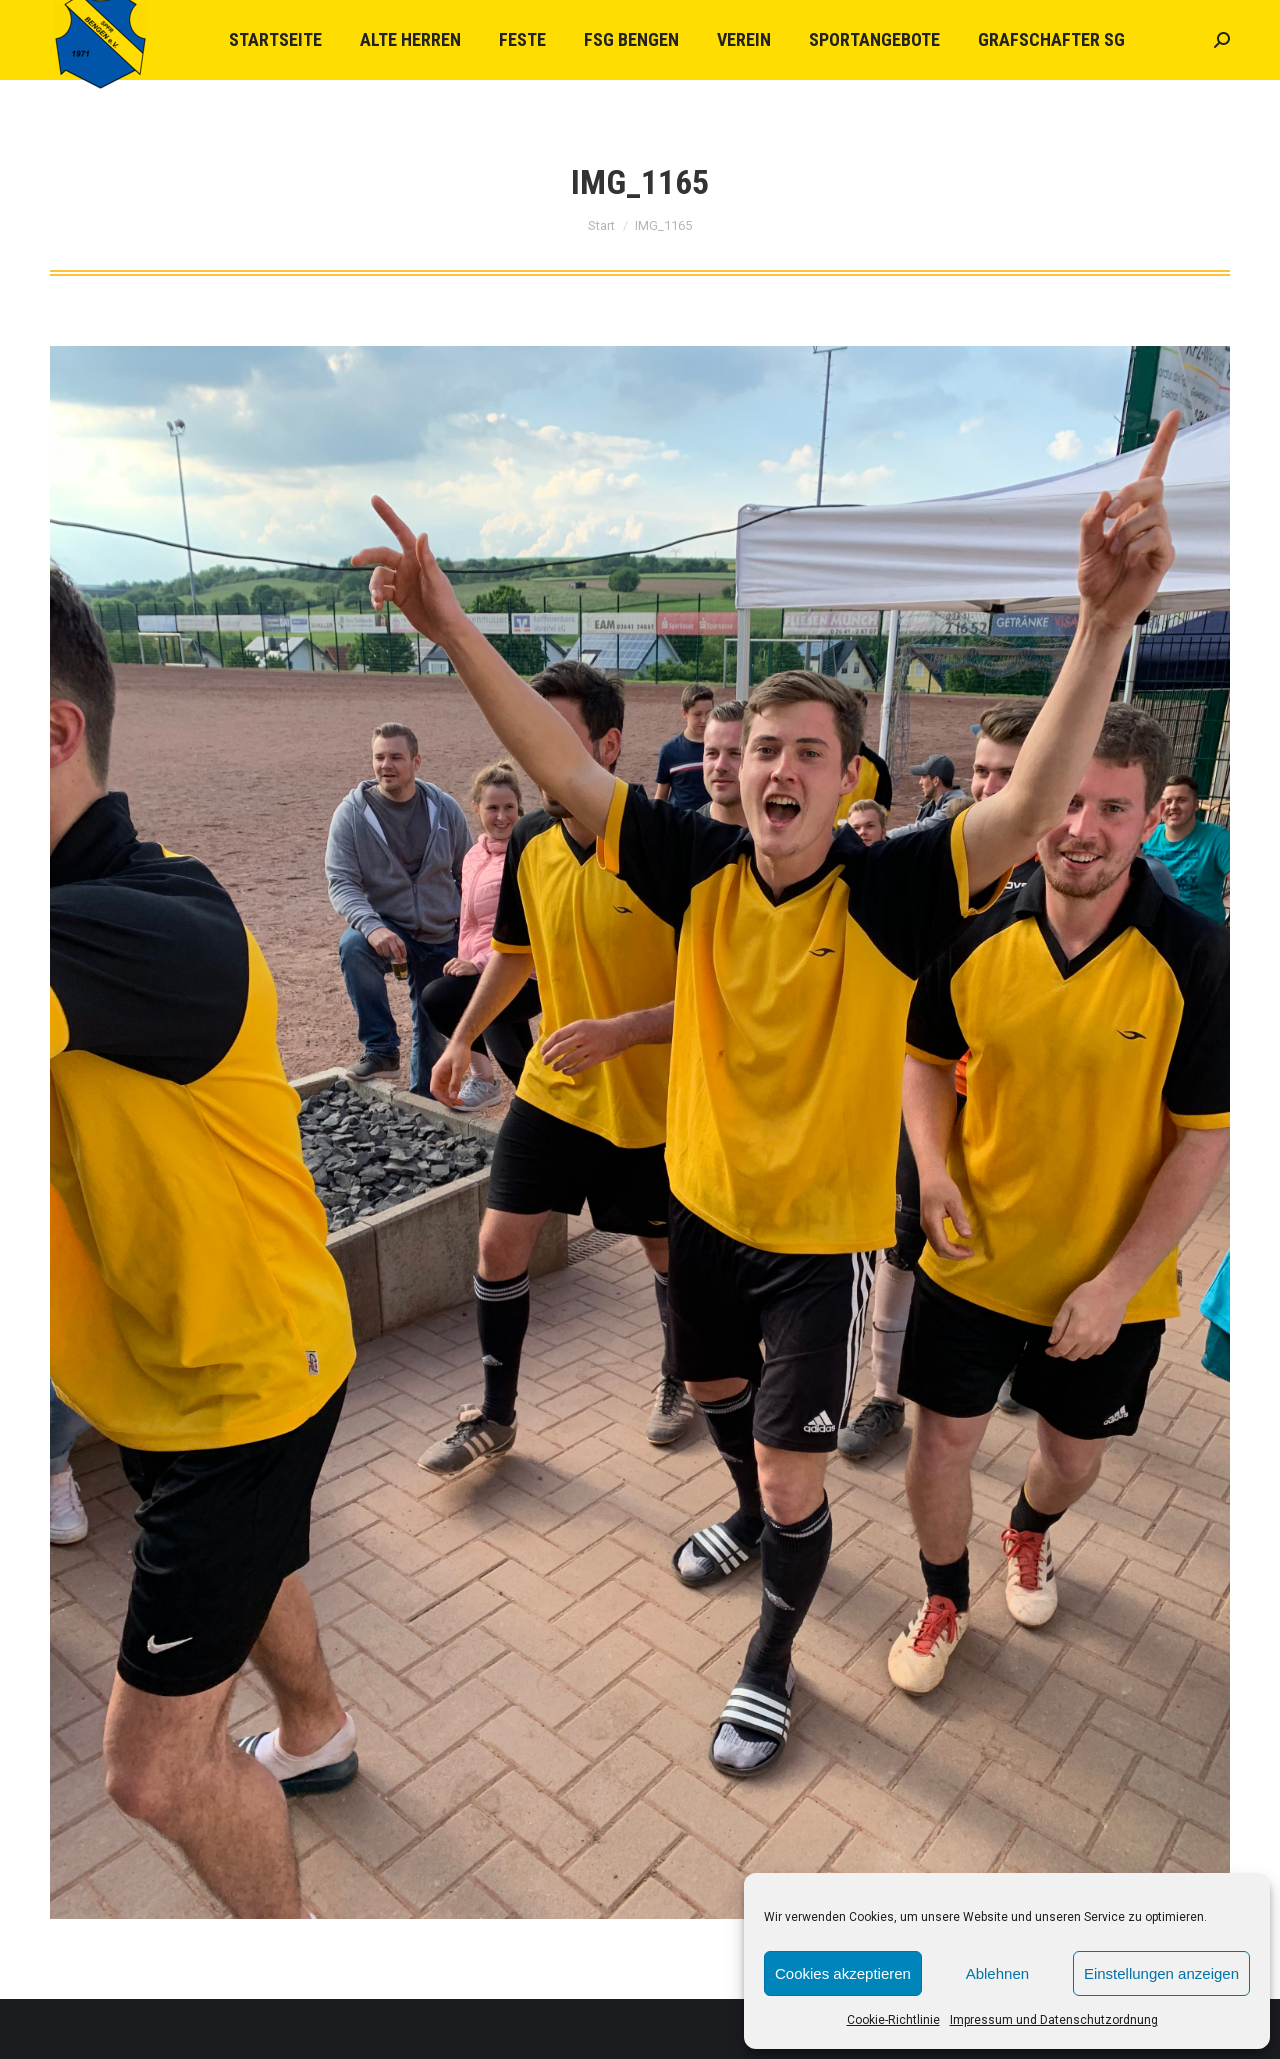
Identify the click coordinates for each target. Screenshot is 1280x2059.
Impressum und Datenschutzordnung (1054, 2020)
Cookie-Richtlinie (893, 2020)
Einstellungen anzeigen (1161, 1973)
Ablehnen (997, 1973)
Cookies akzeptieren (843, 1973)
